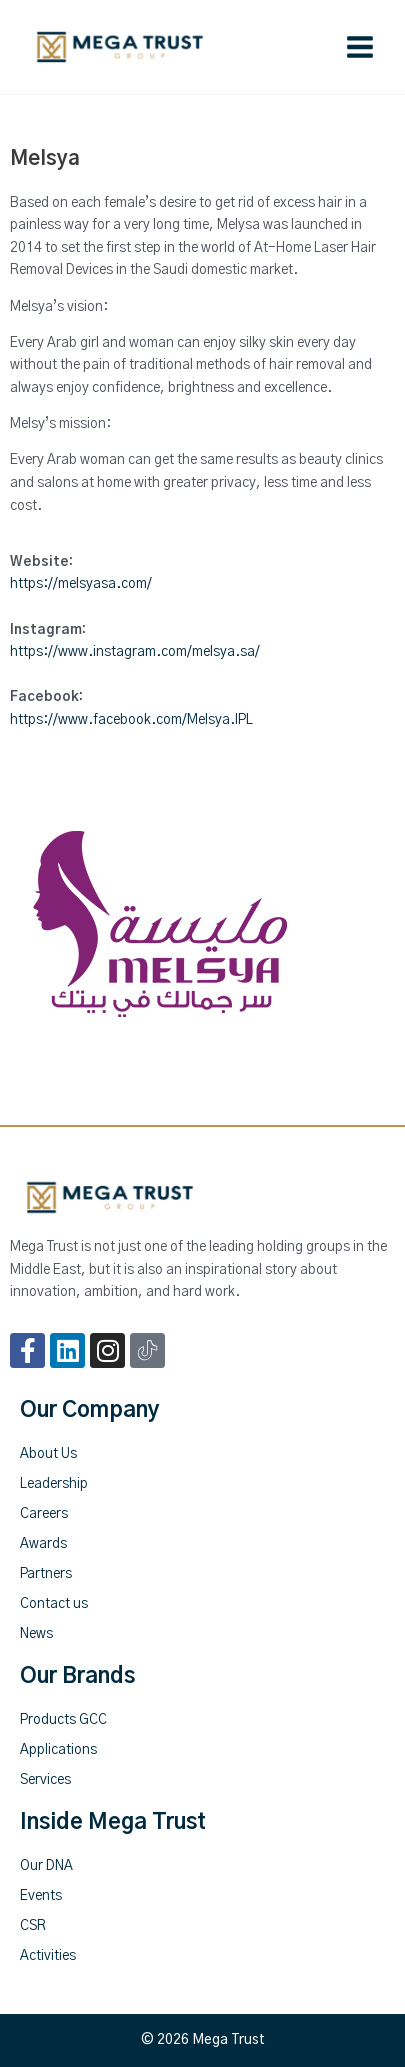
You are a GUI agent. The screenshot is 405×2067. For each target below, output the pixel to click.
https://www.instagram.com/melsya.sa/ (135, 652)
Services (45, 1780)
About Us (48, 1454)
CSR (33, 1926)
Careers (44, 1514)
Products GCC (63, 1720)
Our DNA (46, 1866)
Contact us (54, 1604)
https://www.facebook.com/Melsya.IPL (131, 720)
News (36, 1634)
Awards (43, 1544)
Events (41, 1896)
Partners (46, 1574)
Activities (48, 1956)
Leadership (54, 1484)
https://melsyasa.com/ (81, 584)
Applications (58, 1750)
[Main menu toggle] (360, 47)
